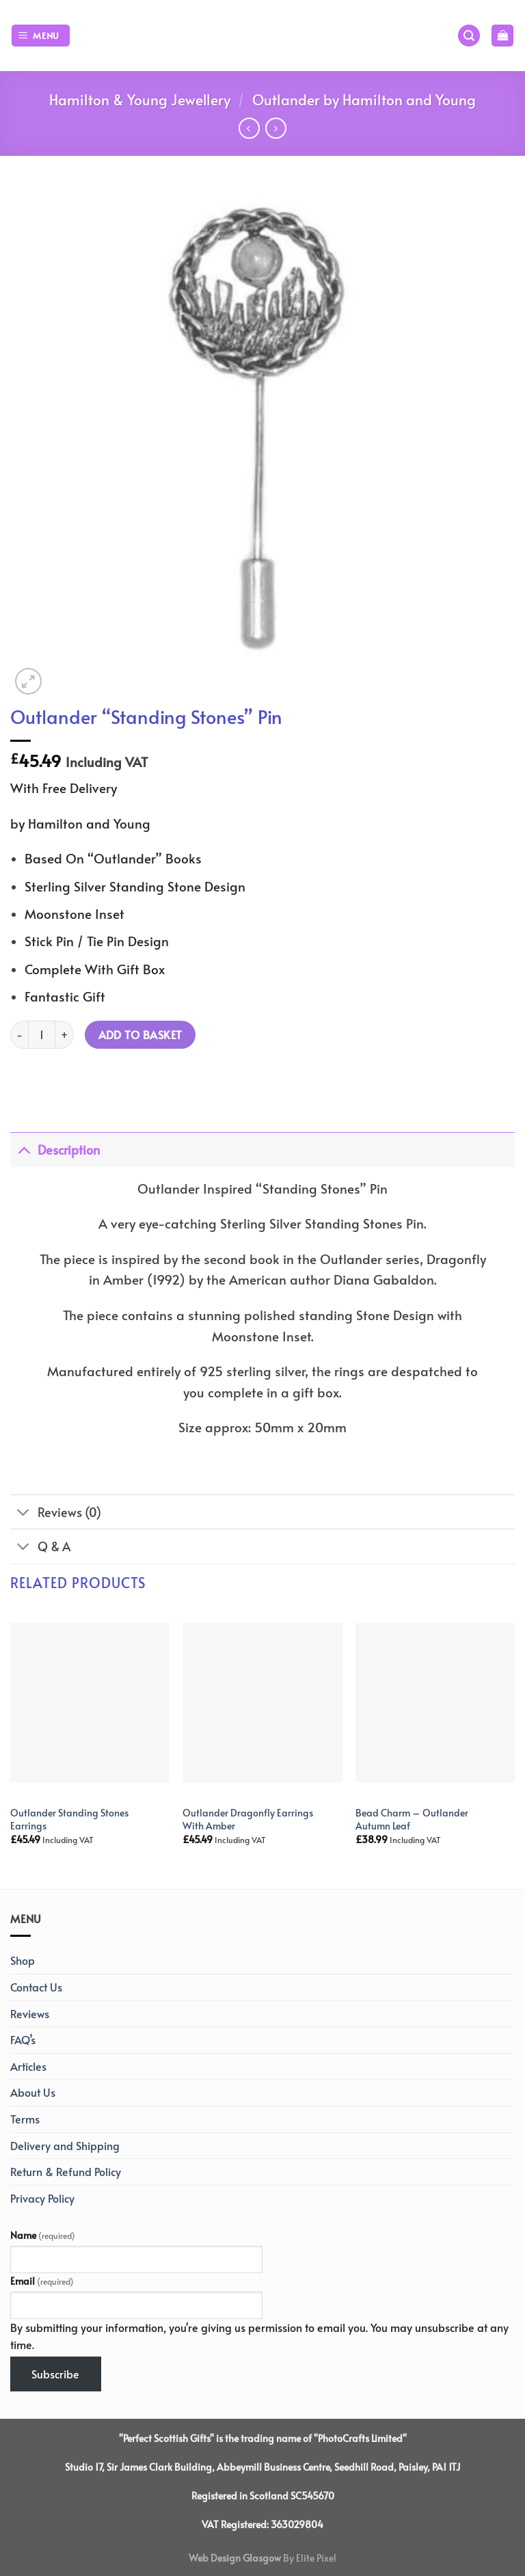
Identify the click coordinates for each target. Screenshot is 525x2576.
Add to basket (140, 1035)
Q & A (40, 1548)
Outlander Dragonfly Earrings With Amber (248, 1819)
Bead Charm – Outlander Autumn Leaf (411, 1819)
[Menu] (41, 36)
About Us (32, 2091)
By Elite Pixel (308, 2557)
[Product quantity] (41, 1034)
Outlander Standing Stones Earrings (69, 1819)
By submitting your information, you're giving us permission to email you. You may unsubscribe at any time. (259, 2336)
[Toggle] (23, 1149)
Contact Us (36, 1986)
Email (42, 2280)
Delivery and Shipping (65, 2145)
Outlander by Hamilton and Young (364, 99)
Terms (25, 2118)
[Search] (469, 36)
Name (42, 2235)
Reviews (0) (55, 1513)
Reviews (29, 2013)
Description (55, 1149)
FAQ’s (23, 2039)
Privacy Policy (42, 2197)
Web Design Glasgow (235, 2557)
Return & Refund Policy (65, 2171)
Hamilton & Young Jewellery (139, 99)
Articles (28, 2066)
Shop (22, 1960)
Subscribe (55, 2373)
